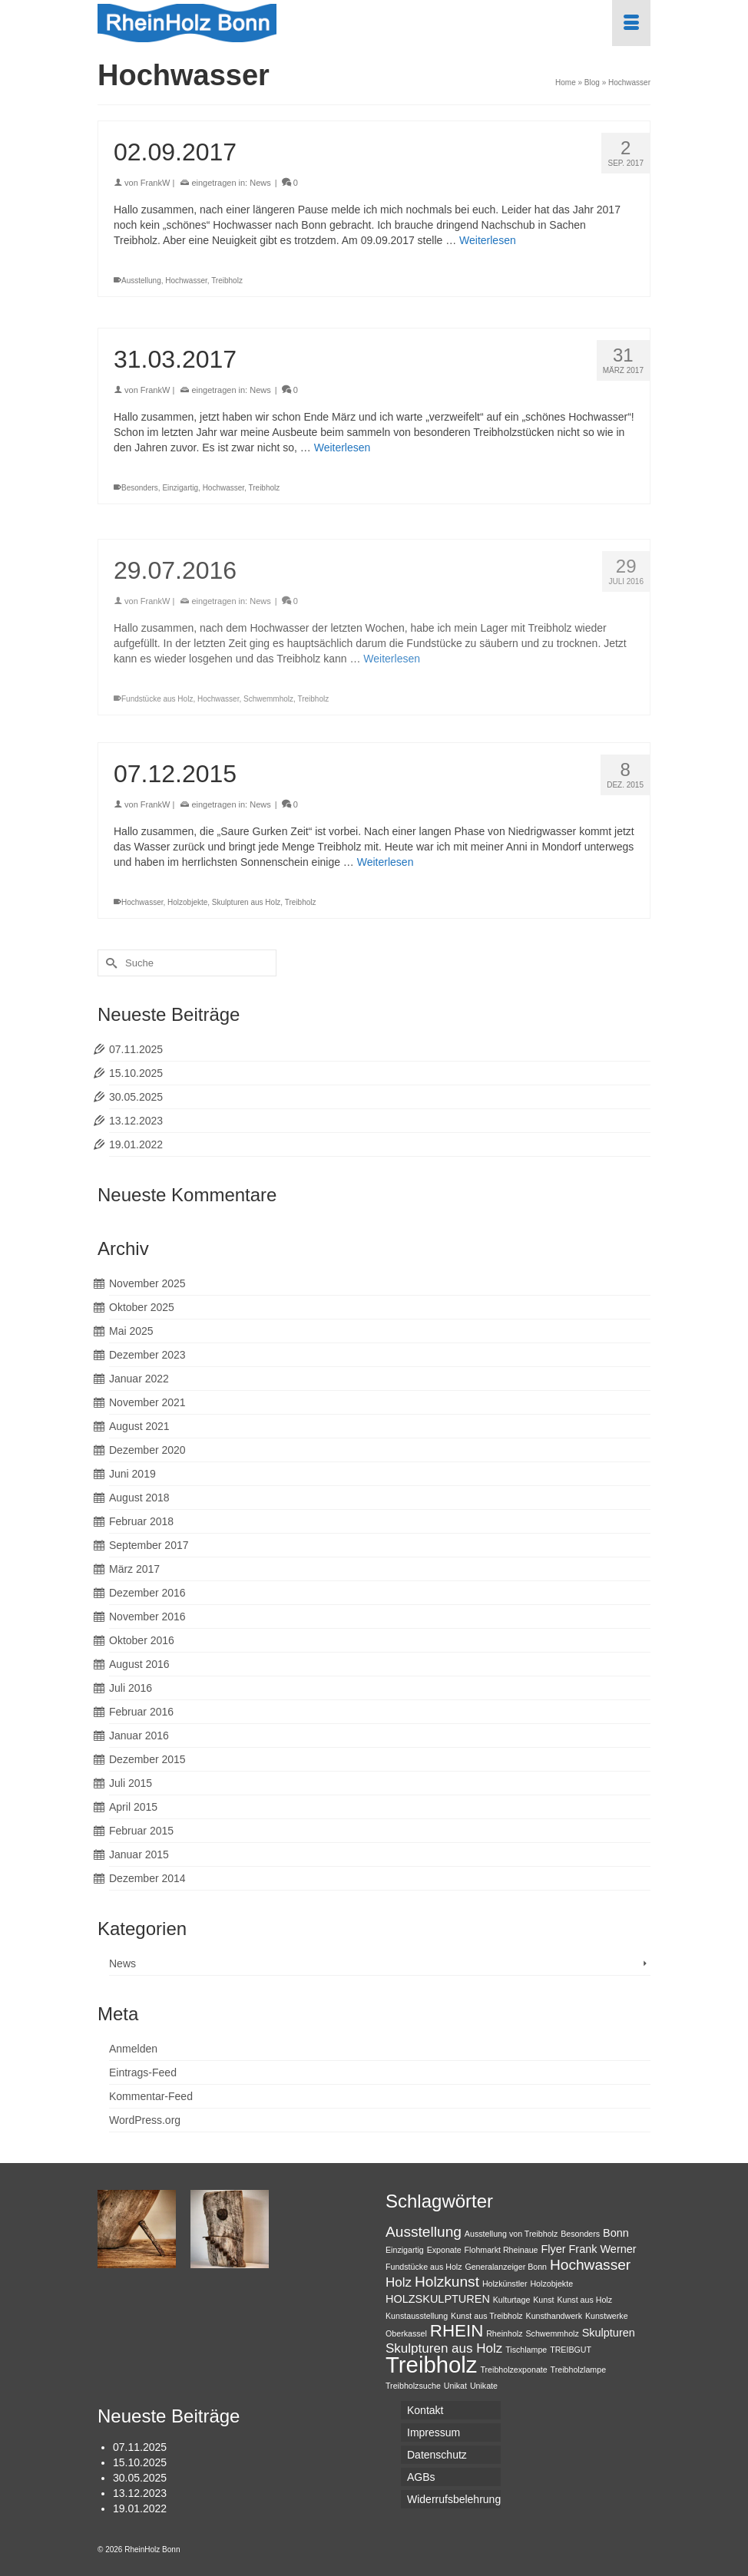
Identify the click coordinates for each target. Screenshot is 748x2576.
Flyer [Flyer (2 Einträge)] (553, 2249)
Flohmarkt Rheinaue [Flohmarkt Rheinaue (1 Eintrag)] (501, 2249)
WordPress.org (144, 2120)
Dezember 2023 (147, 1355)
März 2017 (134, 1569)
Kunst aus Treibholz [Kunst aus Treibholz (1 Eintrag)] (487, 2315)
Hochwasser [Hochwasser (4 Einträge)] (590, 2265)
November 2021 (147, 1402)
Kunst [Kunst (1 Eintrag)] (543, 2299)
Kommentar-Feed (151, 2096)
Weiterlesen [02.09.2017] (487, 240)
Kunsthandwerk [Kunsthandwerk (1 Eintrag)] (554, 2315)
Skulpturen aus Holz (246, 902)
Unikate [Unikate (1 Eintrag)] (484, 2385)
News (260, 182)
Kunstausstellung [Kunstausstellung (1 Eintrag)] (417, 2315)
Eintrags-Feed (143, 2072)
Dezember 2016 (147, 1593)
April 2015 (133, 1807)
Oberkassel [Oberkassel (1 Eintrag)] (406, 2333)
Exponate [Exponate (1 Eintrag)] (444, 2249)
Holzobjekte (187, 902)
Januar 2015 (139, 1854)
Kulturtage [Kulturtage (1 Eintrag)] (512, 2299)
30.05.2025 (136, 1097)
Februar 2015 (141, 1831)
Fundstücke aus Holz (157, 710)
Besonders (139, 488)
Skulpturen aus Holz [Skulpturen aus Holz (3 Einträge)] (444, 2348)
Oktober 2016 (141, 1640)
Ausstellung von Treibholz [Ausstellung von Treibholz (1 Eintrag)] (511, 2233)
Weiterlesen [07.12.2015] (385, 862)
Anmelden (133, 2049)
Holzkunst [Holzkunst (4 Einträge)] (447, 2282)
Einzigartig (180, 488)
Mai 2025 (131, 1331)
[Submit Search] (109, 962)
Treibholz (227, 280)
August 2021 (139, 1426)
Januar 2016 (139, 1735)
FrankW (155, 182)
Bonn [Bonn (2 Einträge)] (616, 2233)
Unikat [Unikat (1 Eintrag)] (455, 2385)
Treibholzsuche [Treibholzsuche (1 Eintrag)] (413, 2385)
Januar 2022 (139, 1378)
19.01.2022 (136, 1144)
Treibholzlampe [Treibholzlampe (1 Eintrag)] (578, 2369)
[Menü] (631, 23)
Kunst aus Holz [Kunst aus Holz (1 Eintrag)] (584, 2299)
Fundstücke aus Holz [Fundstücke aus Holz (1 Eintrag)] (424, 2266)
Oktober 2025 (141, 1307)
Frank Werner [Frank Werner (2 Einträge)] (602, 2249)
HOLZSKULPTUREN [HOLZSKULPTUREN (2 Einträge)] (438, 2299)
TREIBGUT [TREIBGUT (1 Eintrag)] (570, 2349)
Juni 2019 (132, 1474)
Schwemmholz (268, 710)
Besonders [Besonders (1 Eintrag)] (580, 2233)
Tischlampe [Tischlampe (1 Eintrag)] (526, 2349)
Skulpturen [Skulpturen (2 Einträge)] (608, 2333)
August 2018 (139, 1497)
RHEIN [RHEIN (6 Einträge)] (456, 2330)
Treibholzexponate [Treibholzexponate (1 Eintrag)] (513, 2369)
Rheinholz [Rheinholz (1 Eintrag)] (504, 2333)
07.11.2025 (136, 1049)
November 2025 (147, 1283)
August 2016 (139, 1664)
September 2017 (149, 1545)
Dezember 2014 (147, 1878)
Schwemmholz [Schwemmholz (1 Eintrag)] (551, 2333)
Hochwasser (186, 280)
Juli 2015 (130, 1783)
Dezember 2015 (147, 1759)
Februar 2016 (141, 1712)
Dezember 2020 (147, 1450)
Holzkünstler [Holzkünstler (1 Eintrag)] (505, 2283)
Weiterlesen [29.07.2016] (391, 670)
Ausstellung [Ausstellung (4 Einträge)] (424, 2232)
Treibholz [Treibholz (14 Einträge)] (432, 2364)
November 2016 (147, 1616)
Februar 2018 (141, 1521)
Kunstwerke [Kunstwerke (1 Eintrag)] (606, 2315)
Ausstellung (141, 280)
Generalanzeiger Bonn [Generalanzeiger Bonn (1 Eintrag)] (506, 2266)
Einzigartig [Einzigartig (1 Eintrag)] (405, 2249)
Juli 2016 (130, 1688)
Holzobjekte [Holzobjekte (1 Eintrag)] (551, 2283)
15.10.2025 (136, 1073)
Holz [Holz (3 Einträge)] (399, 2282)
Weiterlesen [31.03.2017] (342, 447)
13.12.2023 (136, 1121)
